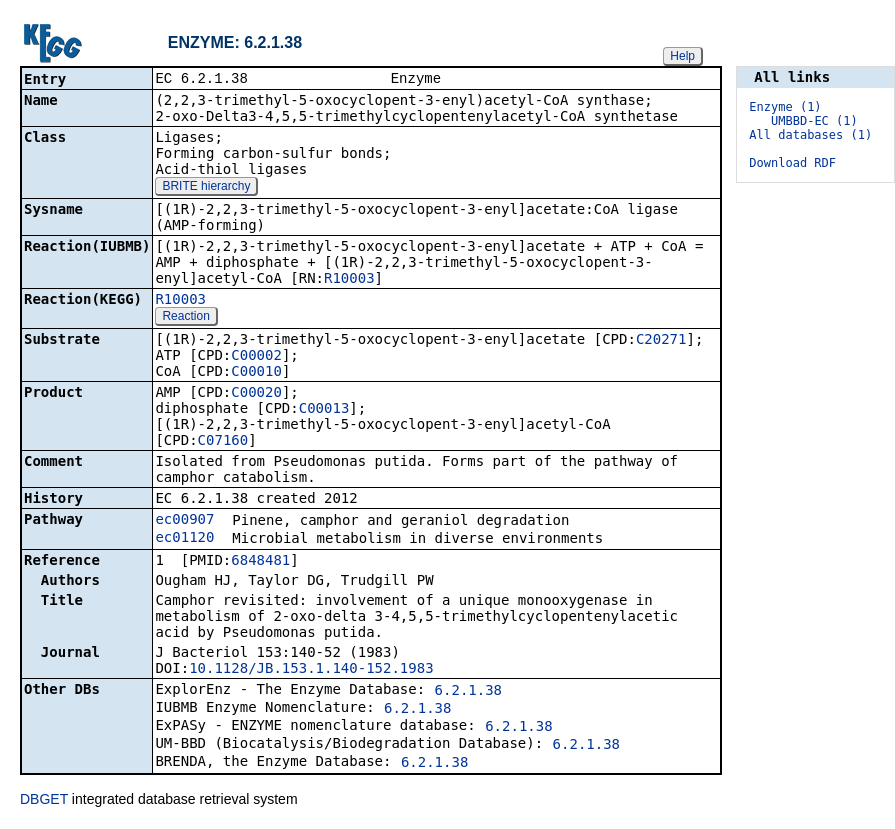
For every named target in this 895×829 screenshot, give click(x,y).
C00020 (256, 394)
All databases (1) (810, 135)
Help (682, 56)
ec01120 (184, 539)
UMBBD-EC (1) (814, 121)
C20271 (661, 341)
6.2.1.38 (468, 692)
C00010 (256, 373)
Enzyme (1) (785, 107)
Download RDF (792, 163)
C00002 (256, 357)
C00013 (324, 410)
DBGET (44, 801)
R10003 (349, 280)
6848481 (260, 562)
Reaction (185, 318)
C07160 (223, 442)
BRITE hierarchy (206, 188)
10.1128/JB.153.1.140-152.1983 (311, 670)
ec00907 (184, 521)
